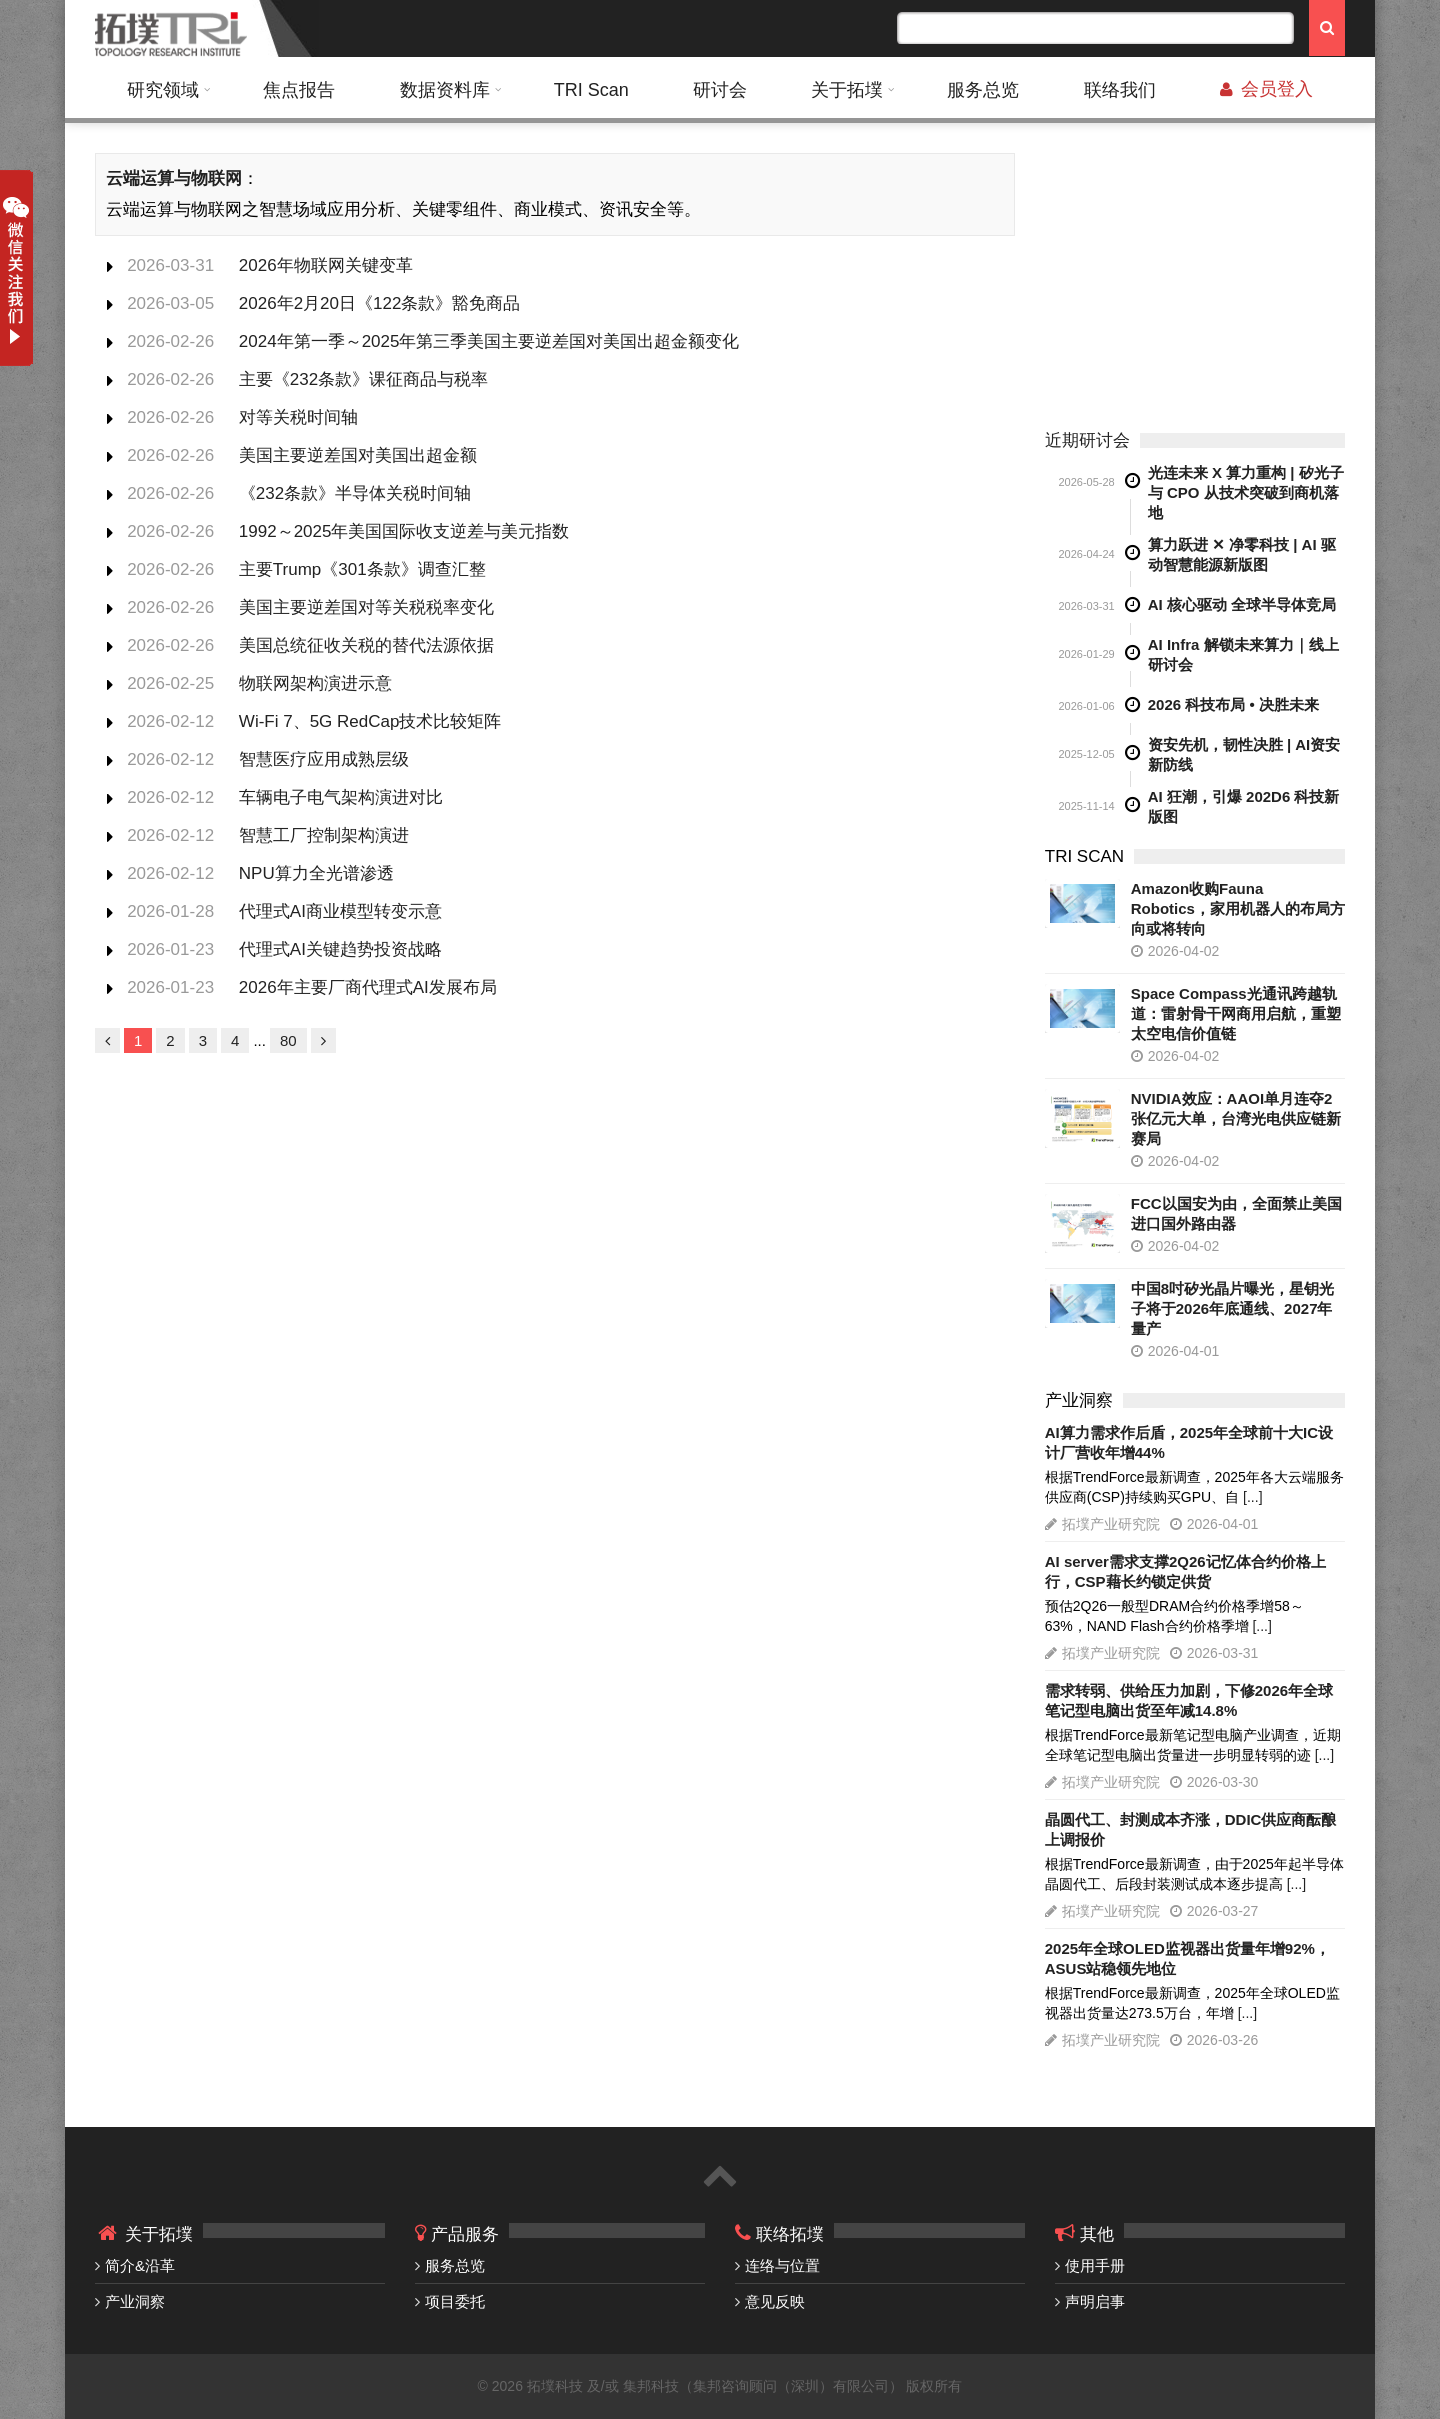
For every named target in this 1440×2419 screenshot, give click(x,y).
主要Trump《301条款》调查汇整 (362, 569)
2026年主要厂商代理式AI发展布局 (368, 987)
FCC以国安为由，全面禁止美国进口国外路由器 (1236, 1213)
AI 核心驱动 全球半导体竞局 (1242, 604)
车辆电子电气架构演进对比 (341, 797)
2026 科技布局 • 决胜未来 (1233, 704)
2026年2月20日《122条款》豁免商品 (380, 303)
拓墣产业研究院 (1111, 1524)
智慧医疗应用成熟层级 (324, 759)
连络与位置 (782, 2265)
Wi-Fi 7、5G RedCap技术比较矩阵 (370, 721)
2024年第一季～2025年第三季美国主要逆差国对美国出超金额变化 (489, 341)
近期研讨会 (1087, 440)
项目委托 (455, 2301)
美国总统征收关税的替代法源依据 (366, 645)
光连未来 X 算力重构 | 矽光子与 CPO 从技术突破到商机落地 (1246, 492)
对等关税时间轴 (298, 417)
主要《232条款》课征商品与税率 (363, 379)
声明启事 (1095, 2301)
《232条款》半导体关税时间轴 (355, 493)
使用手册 (1095, 2265)
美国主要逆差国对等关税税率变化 (366, 607)
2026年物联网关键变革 (326, 265)
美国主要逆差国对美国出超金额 (358, 455)
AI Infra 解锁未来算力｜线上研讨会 (1243, 654)
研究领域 (163, 90)
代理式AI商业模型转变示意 (340, 911)
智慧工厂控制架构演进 (324, 835)
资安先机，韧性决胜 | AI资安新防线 (1244, 754)
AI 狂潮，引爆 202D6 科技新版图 (1244, 806)
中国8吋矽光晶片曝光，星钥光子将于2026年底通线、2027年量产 (1232, 1308)
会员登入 (1266, 89)
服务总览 (983, 90)
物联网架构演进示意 (315, 683)
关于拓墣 (847, 90)
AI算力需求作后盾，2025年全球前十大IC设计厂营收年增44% (1189, 1442)
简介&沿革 (140, 2265)
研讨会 (720, 90)
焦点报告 (299, 90)
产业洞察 (135, 2301)
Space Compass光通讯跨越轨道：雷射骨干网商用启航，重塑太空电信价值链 (1236, 1013)
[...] (1252, 1497)
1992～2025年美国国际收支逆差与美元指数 (404, 531)
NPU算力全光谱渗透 (316, 873)
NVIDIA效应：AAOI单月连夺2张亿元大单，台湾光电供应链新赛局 (1236, 1118)
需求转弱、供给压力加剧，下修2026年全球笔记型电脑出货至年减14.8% (1189, 1700)
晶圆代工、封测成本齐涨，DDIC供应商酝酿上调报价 (1191, 1829)
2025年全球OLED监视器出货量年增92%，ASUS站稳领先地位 (1187, 1958)
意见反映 (775, 2301)
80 (288, 1040)
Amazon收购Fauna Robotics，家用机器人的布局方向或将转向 (1238, 908)
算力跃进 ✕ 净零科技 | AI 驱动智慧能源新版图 (1242, 554)
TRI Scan (591, 90)
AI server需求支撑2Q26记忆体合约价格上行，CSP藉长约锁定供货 (1185, 1571)
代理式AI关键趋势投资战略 (340, 949)
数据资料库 (445, 90)
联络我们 (1120, 90)
